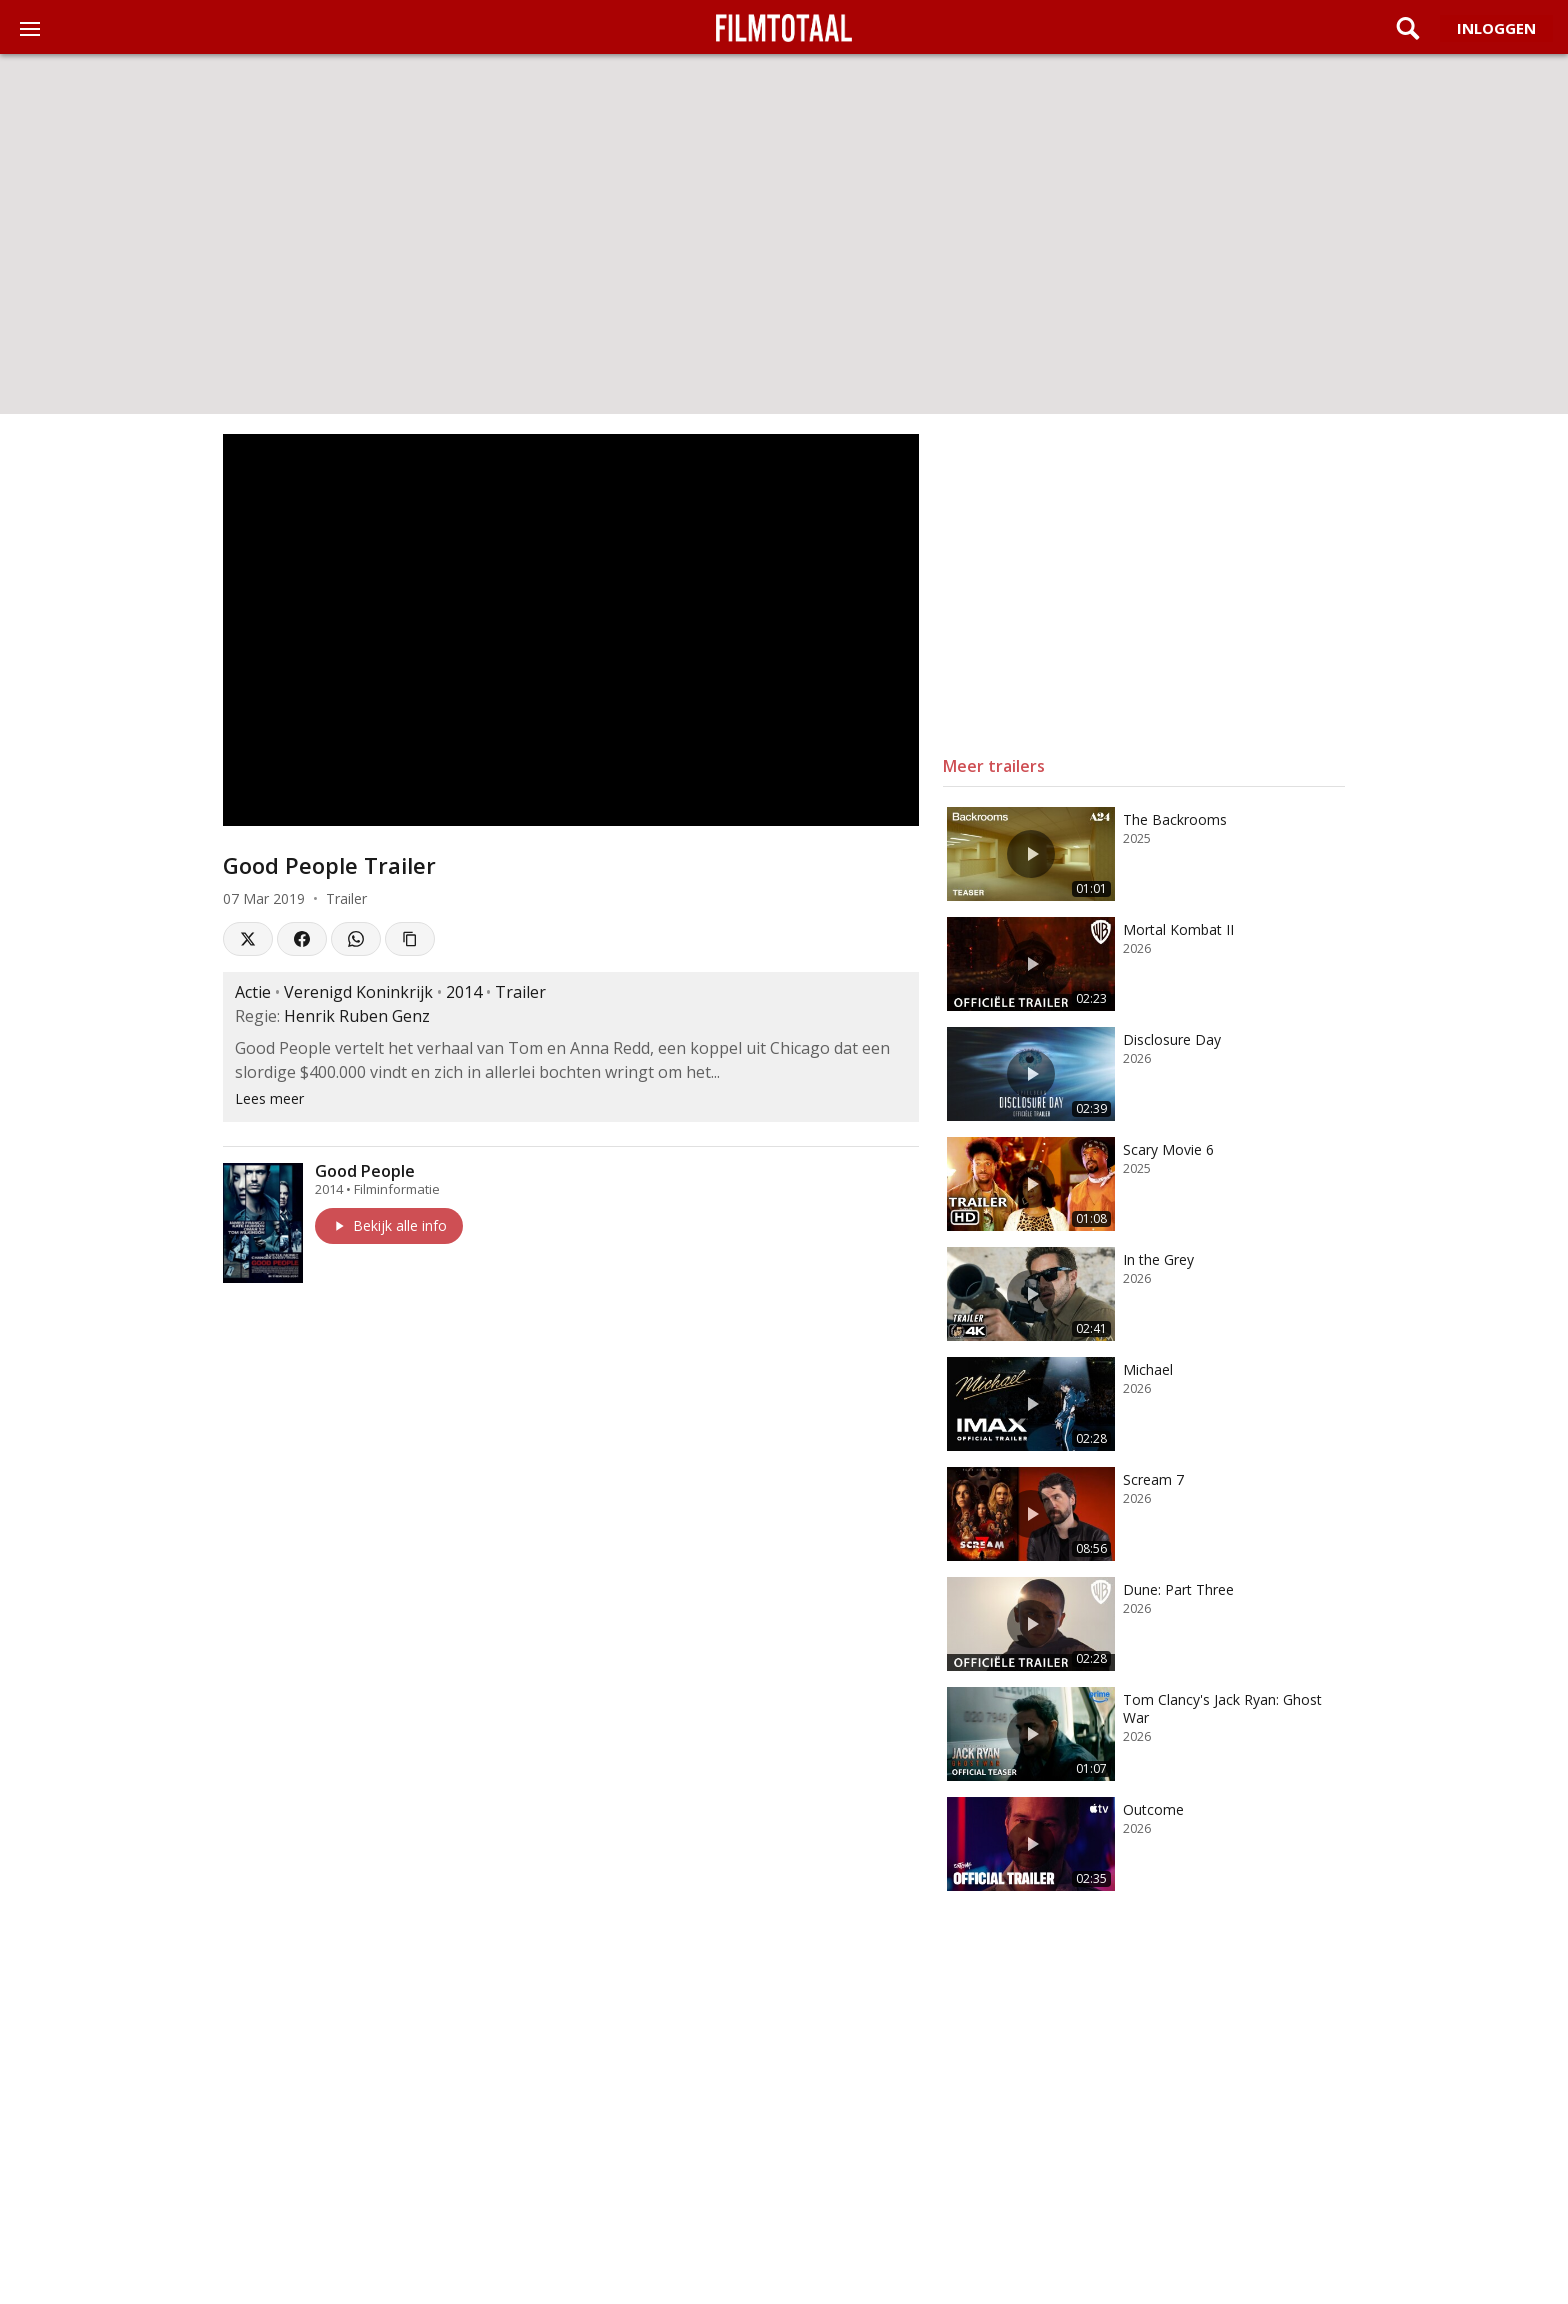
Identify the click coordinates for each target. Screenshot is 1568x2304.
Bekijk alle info (389, 1225)
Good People (365, 1171)
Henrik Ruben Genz (357, 1016)
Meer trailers (994, 766)
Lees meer (269, 1098)
